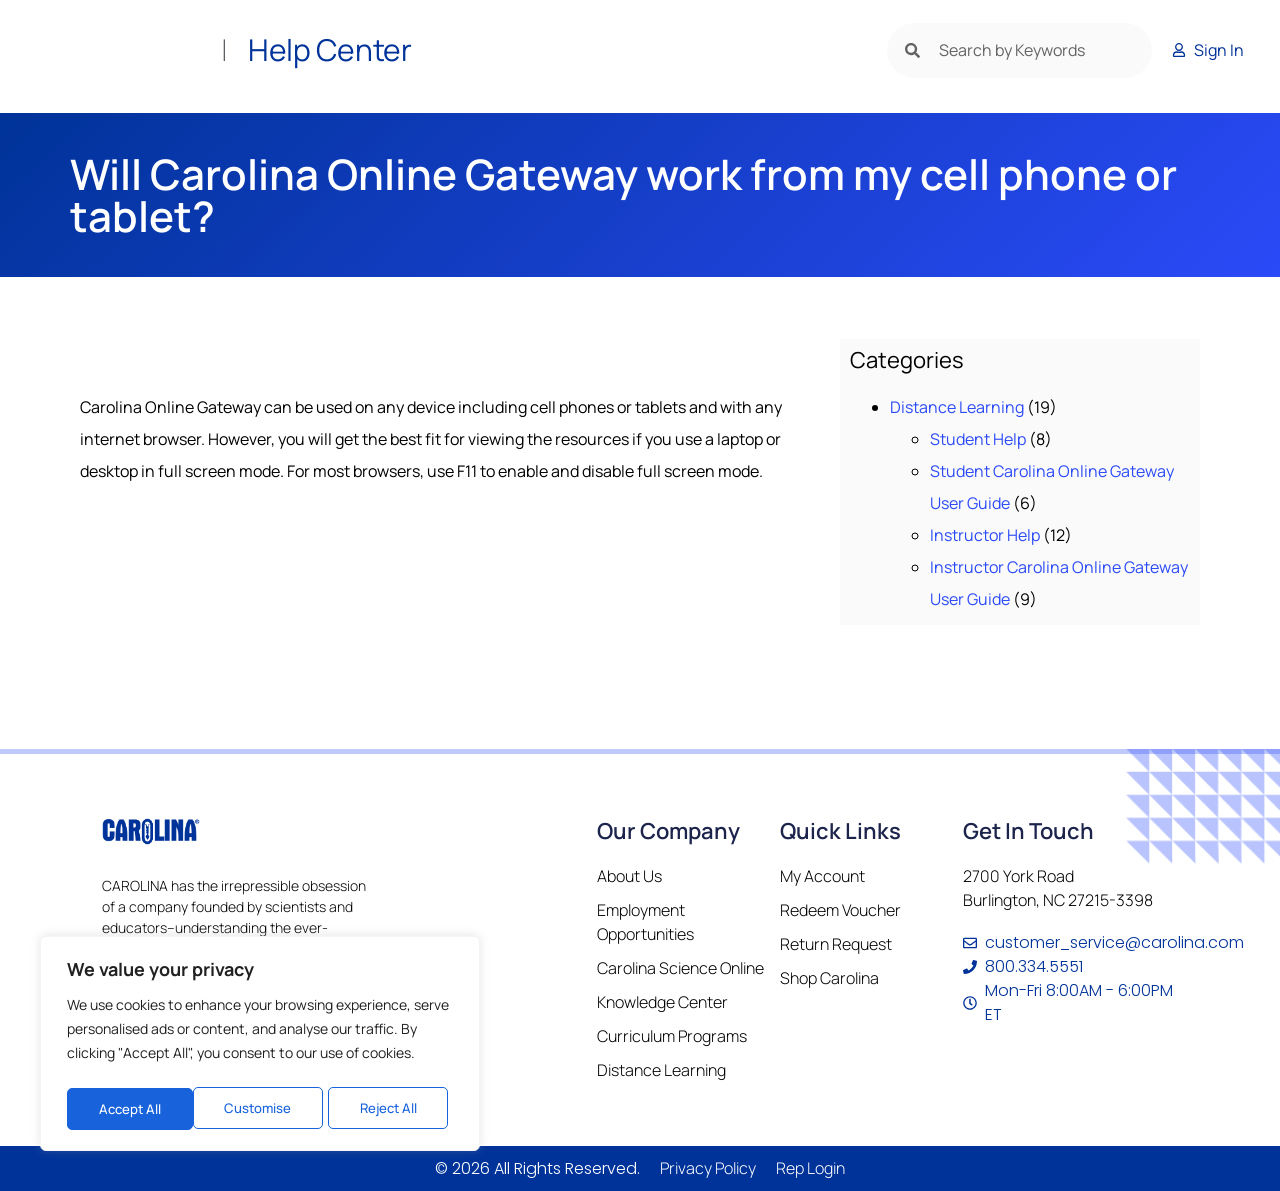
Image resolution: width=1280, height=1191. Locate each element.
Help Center (330, 49)
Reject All (261, 1108)
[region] (260, 1047)
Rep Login (810, 1168)
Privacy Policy (708, 1168)
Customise (130, 1108)
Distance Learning (957, 407)
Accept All (391, 1108)
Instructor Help (985, 535)
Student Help (978, 439)
